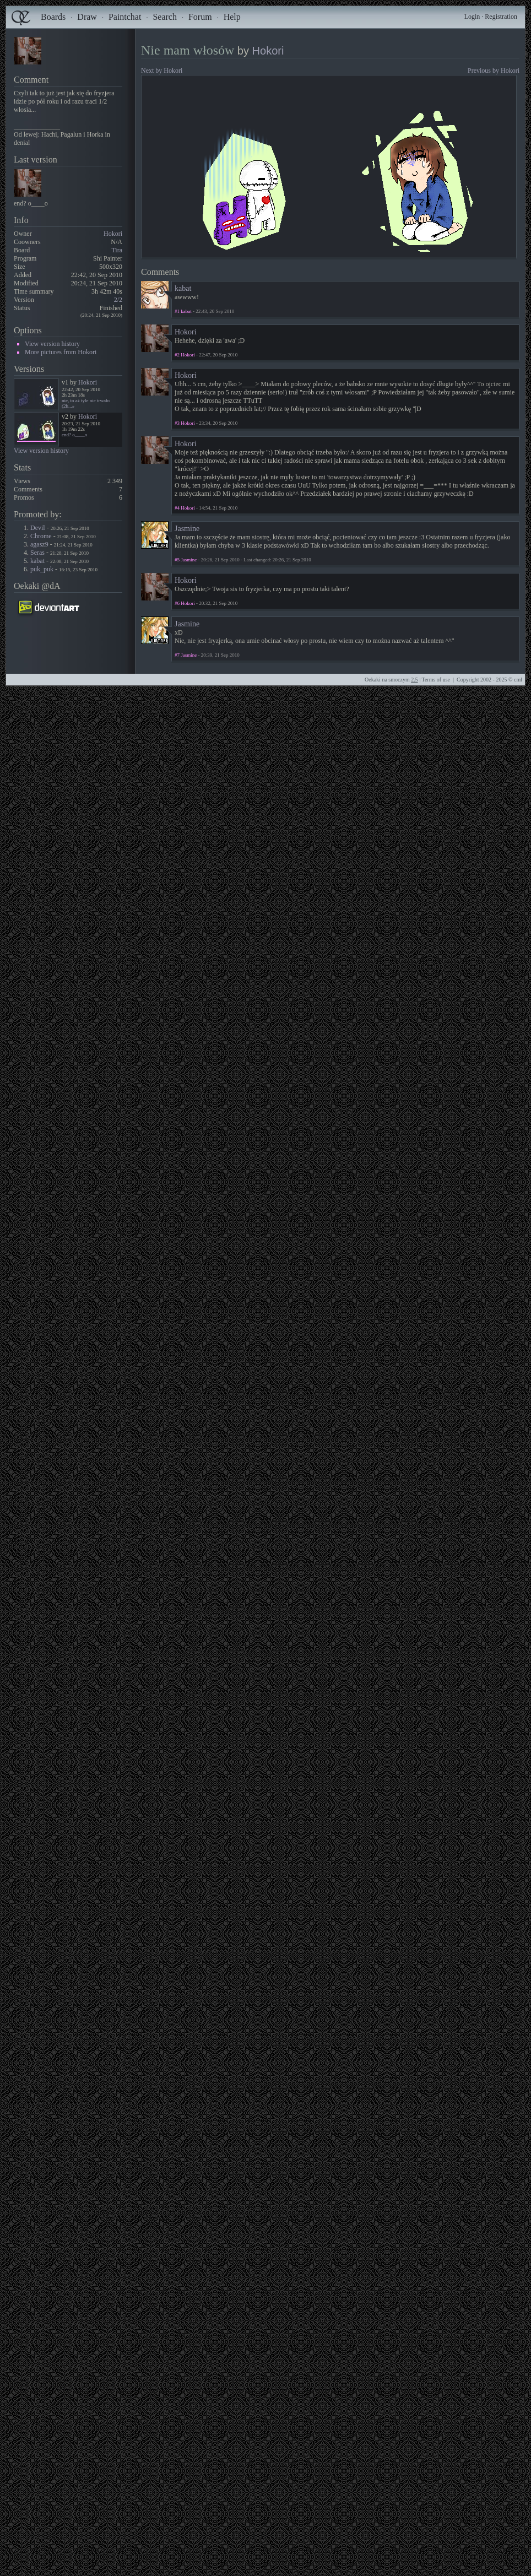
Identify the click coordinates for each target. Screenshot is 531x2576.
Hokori (113, 233)
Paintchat (125, 16)
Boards (53, 16)
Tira (116, 250)
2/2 (118, 300)
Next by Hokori (161, 70)
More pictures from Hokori (60, 352)
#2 (177, 355)
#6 (177, 603)
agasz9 (39, 544)
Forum (200, 16)
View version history (52, 344)
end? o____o (74, 434)
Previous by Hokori (493, 70)
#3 (177, 423)
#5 (177, 559)
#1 (177, 311)
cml (518, 680)
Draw (87, 16)
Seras (37, 552)
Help (232, 16)
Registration (501, 16)
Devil (37, 528)
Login (472, 16)
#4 (177, 508)
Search (165, 16)
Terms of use (435, 680)
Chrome (41, 536)
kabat (37, 561)
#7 (177, 655)
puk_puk (41, 569)
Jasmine (187, 528)
